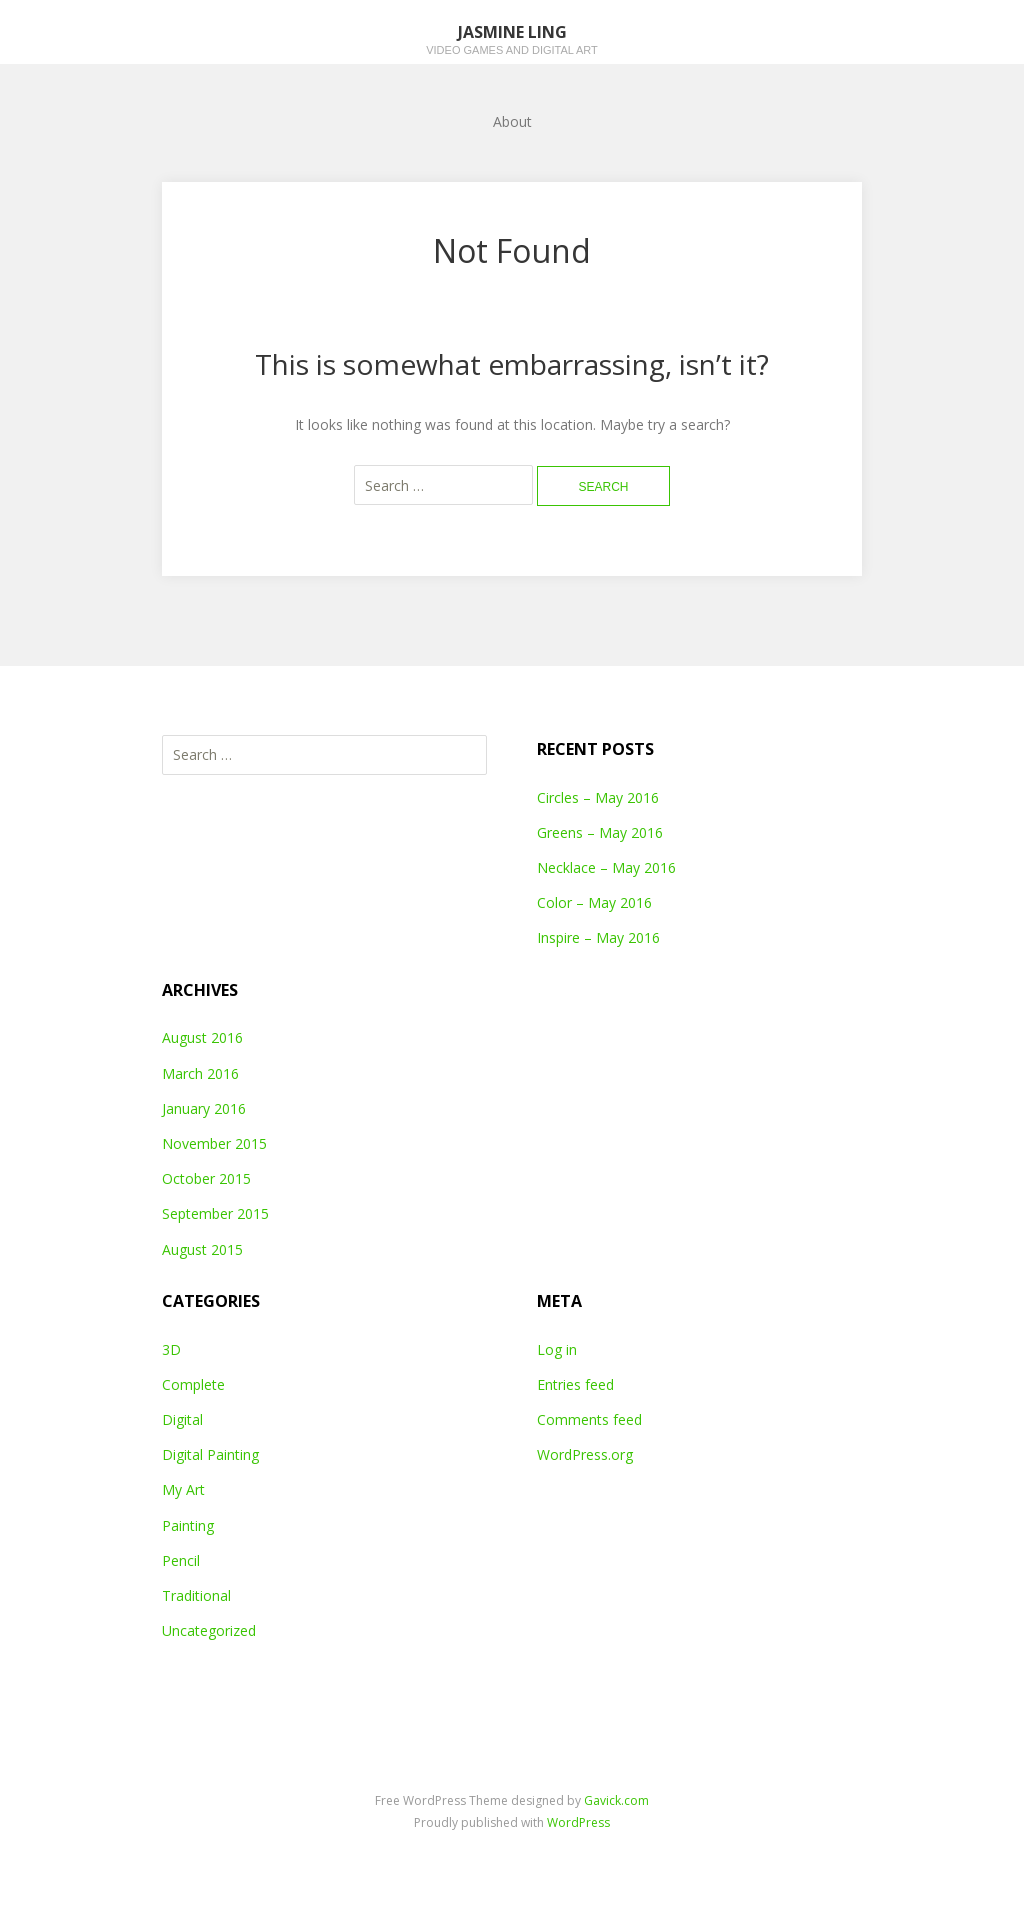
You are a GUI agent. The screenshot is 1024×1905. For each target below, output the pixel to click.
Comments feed (589, 1419)
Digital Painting (210, 1454)
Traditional (196, 1595)
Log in (557, 1349)
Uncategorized (209, 1630)
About (512, 121)
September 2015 (215, 1213)
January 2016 (204, 1108)
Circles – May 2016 (598, 797)
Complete (193, 1384)
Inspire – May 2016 (598, 937)
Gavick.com (616, 1800)
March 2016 (200, 1073)
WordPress (578, 1822)
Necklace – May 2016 (606, 867)
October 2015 (206, 1178)
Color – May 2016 (594, 902)
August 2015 (202, 1249)
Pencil (181, 1560)
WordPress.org (585, 1454)
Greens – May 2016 (600, 832)
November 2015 (214, 1143)
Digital (182, 1419)
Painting (188, 1525)
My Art (183, 1489)
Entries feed (575, 1384)
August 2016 (202, 1037)
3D (171, 1349)
